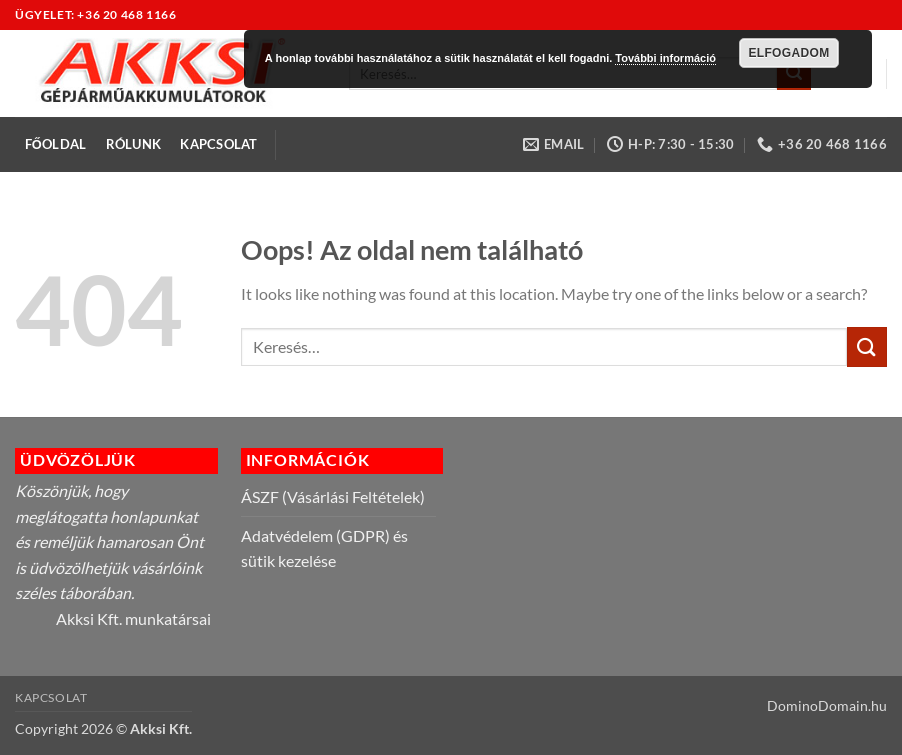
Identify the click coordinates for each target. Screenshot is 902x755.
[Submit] (867, 346)
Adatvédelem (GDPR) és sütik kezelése (324, 548)
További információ (665, 58)
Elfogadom (788, 53)
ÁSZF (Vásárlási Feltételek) (333, 496)
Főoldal (56, 144)
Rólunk (134, 144)
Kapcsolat (218, 144)
